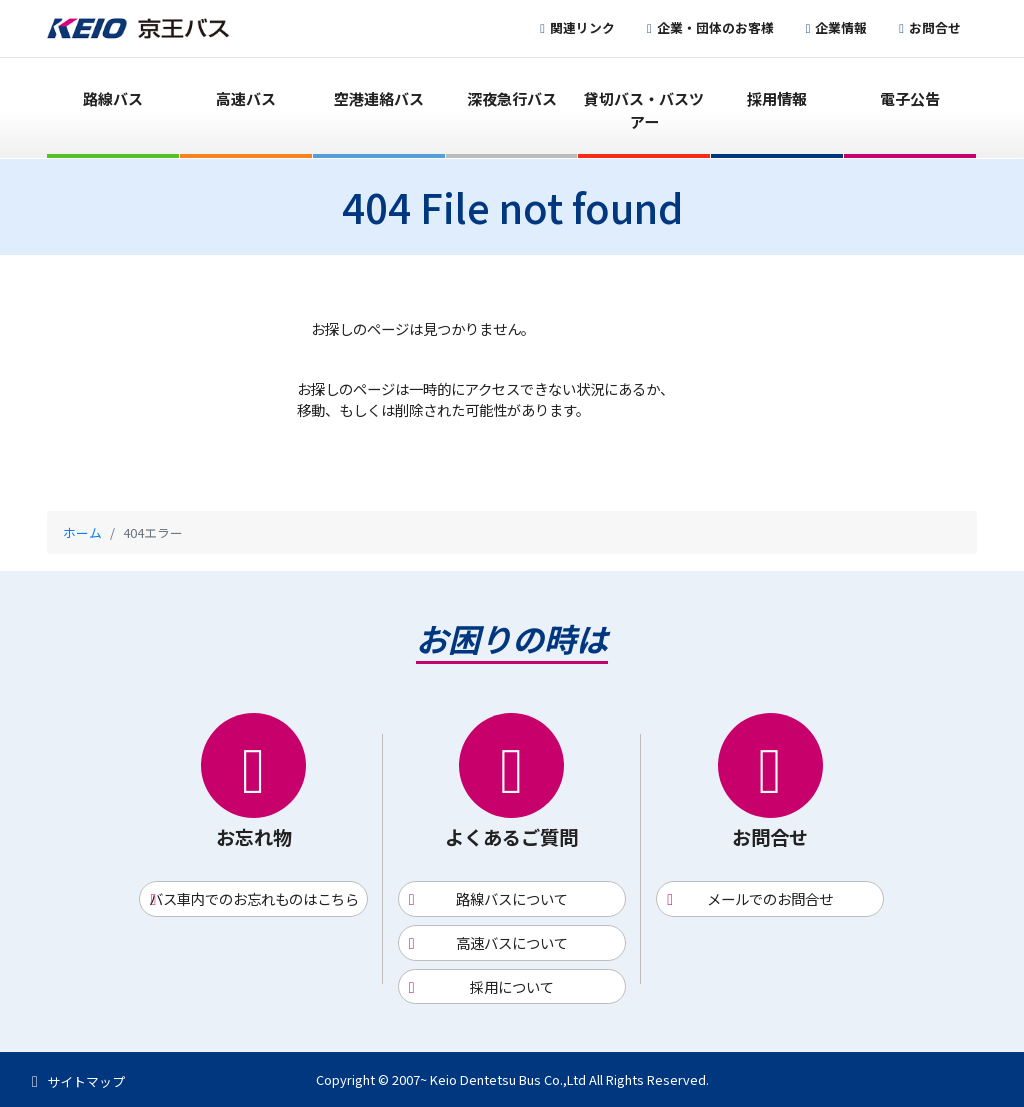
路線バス (113, 98)
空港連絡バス (379, 98)
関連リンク (582, 27)
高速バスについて (512, 942)
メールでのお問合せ (770, 898)
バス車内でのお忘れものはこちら (254, 898)
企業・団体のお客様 (715, 27)
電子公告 (910, 98)
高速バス (246, 98)
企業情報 (841, 27)
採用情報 (777, 98)
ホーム (82, 532)
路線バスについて (512, 898)
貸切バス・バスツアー (644, 110)
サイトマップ (86, 1081)
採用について (512, 986)
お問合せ (935, 27)
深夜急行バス (512, 98)
